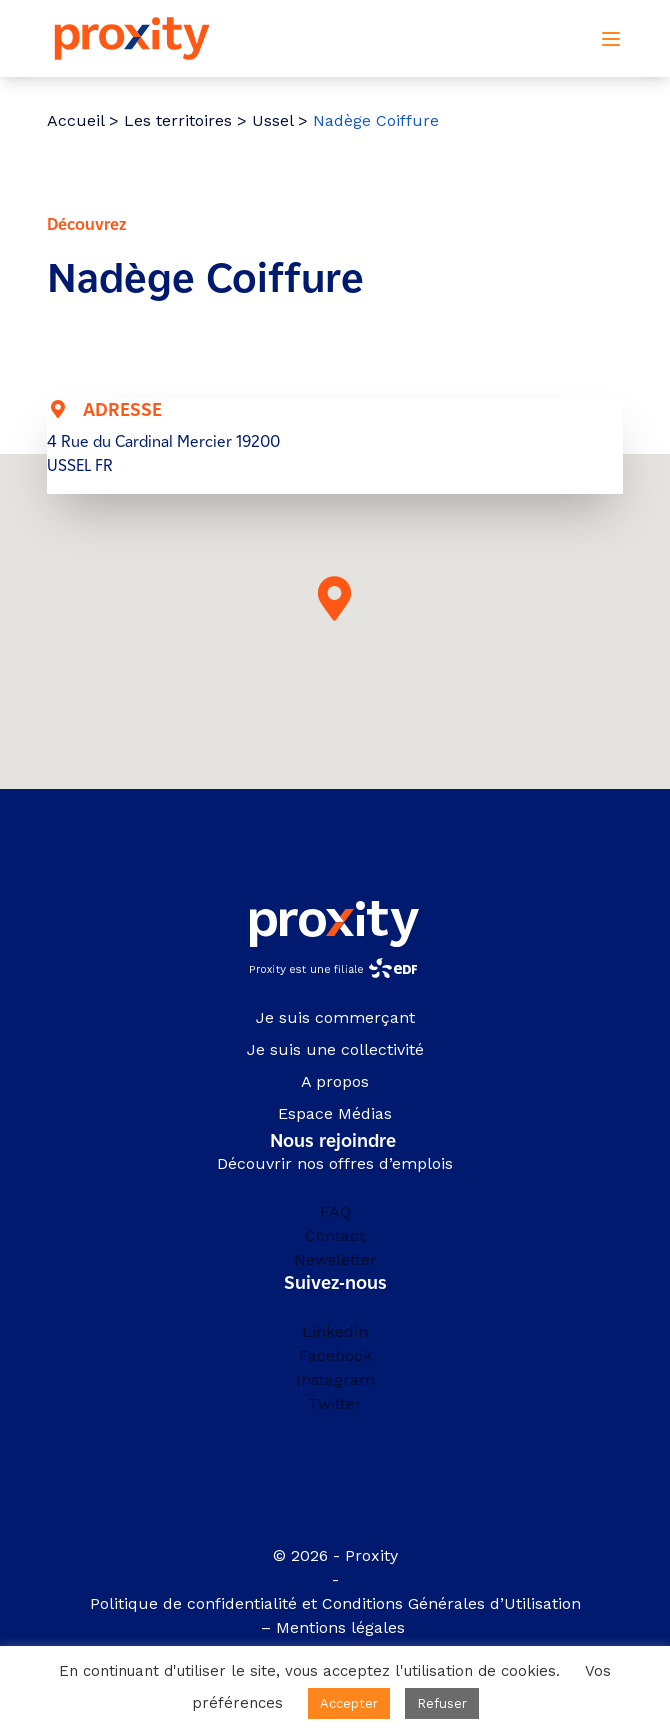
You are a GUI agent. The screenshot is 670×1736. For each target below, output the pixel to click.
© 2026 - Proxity (335, 1555)
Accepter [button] (349, 1703)
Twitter (335, 1403)
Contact (335, 1235)
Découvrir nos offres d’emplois (335, 1163)
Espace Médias (335, 1113)
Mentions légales (343, 1627)
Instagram (335, 1379)
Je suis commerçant (335, 1017)
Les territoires (178, 120)
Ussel (272, 120)
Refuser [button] (442, 1703)
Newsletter (335, 1259)
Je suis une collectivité (335, 1049)
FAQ (335, 1211)
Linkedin (335, 1331)
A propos (335, 1081)
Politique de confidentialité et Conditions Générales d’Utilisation (335, 1603)
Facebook (335, 1355)
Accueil (75, 120)
